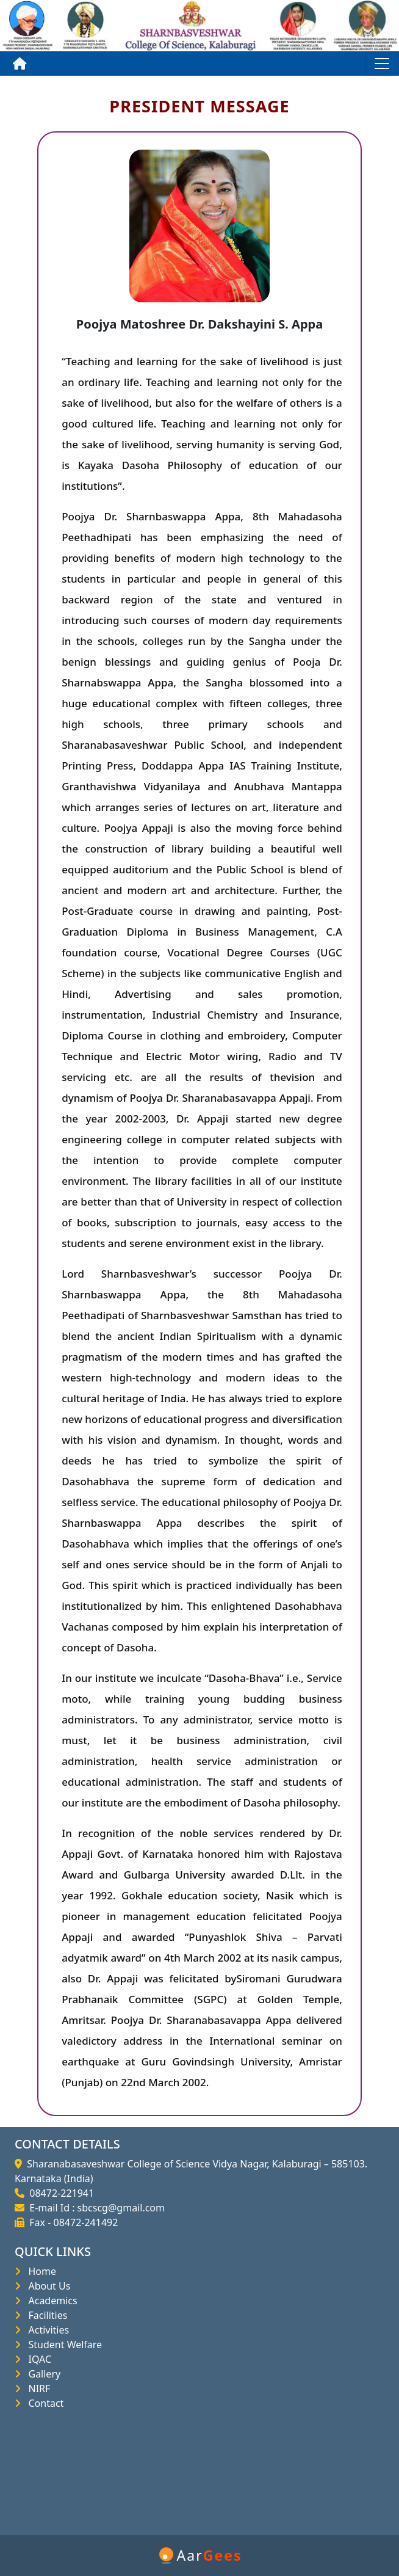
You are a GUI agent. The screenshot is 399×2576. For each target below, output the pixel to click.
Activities (46, 2330)
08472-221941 (59, 2193)
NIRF (36, 2388)
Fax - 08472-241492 (71, 2222)
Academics (50, 2300)
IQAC (37, 2359)
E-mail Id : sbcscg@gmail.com (94, 2207)
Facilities (45, 2315)
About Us (46, 2286)
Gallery (41, 2374)
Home (39, 2271)
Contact (43, 2403)
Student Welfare (62, 2344)
